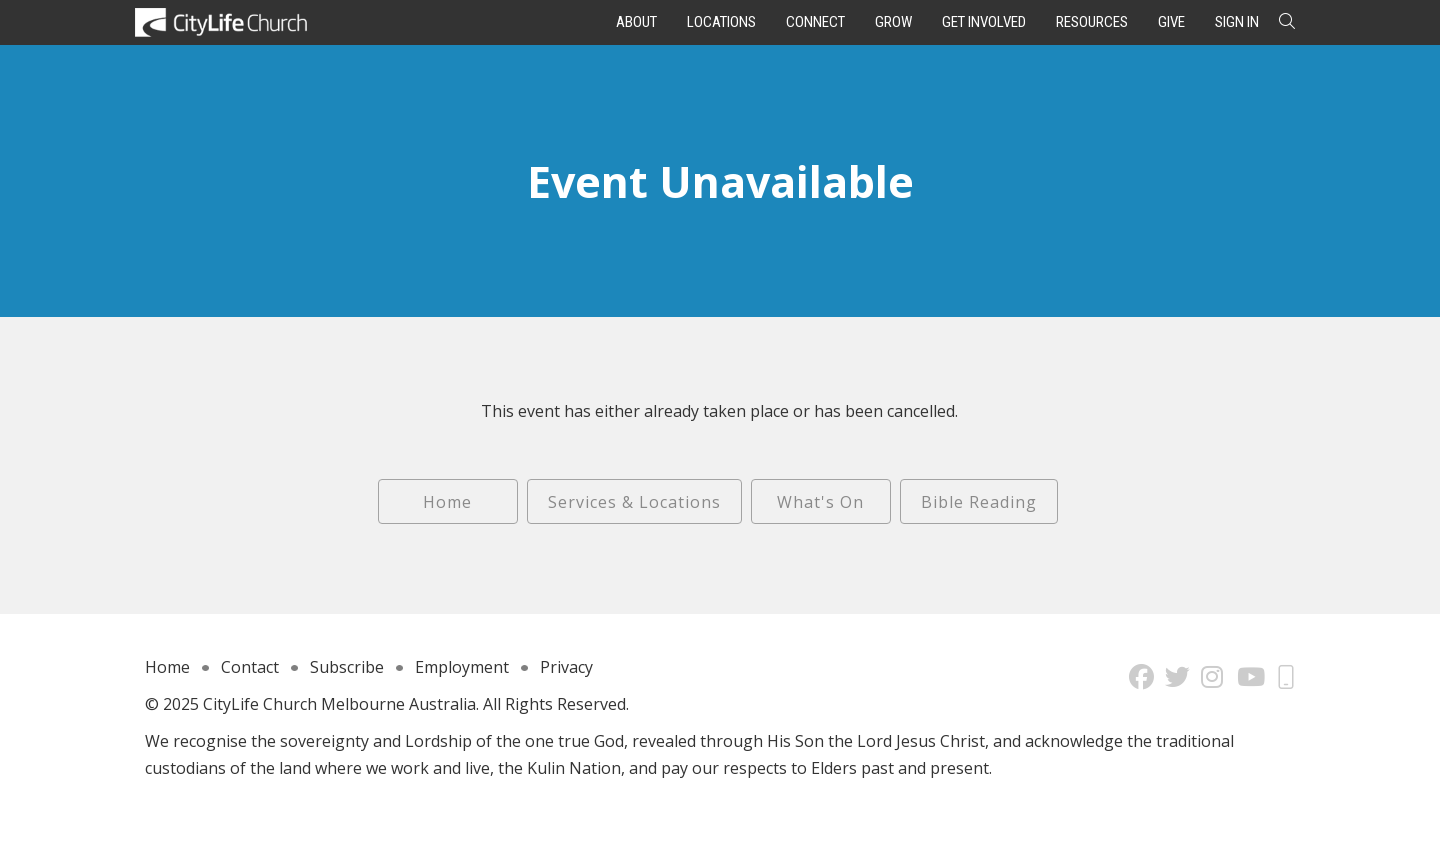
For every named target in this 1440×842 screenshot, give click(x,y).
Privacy (566, 667)
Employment (462, 667)
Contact (250, 667)
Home (447, 502)
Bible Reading (979, 502)
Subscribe (347, 667)
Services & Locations (634, 502)
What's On (820, 502)
